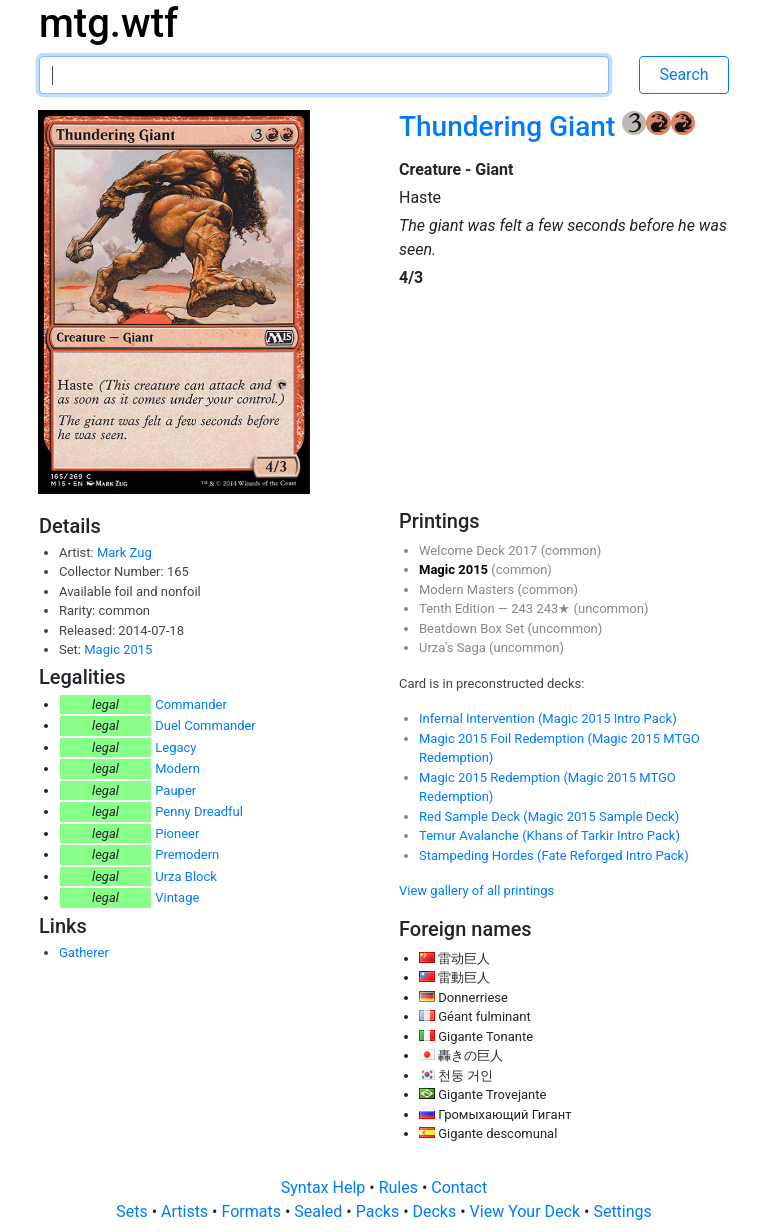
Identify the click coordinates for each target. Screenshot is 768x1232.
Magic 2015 (118, 649)
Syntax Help (325, 1187)
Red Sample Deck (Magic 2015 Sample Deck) (549, 816)
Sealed (320, 1211)
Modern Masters (468, 589)
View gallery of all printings (476, 890)
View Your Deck (527, 1211)
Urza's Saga (454, 647)
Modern (177, 768)
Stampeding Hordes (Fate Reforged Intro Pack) (554, 855)
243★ (554, 608)
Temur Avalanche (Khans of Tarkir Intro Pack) (549, 835)
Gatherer (84, 952)
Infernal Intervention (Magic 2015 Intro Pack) (548, 718)
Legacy (175, 747)
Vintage (177, 897)
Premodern (187, 854)
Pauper (175, 790)
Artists (186, 1211)
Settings (622, 1211)
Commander (191, 704)
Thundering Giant (510, 126)
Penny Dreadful (199, 811)
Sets (133, 1211)
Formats (252, 1211)
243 (523, 608)
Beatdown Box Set (473, 628)
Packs (379, 1211)
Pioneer (177, 833)
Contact (459, 1187)
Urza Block (186, 876)
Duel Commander (205, 725)
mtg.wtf (108, 23)
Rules (400, 1187)
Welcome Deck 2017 (480, 550)
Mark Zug (124, 552)
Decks (437, 1211)
